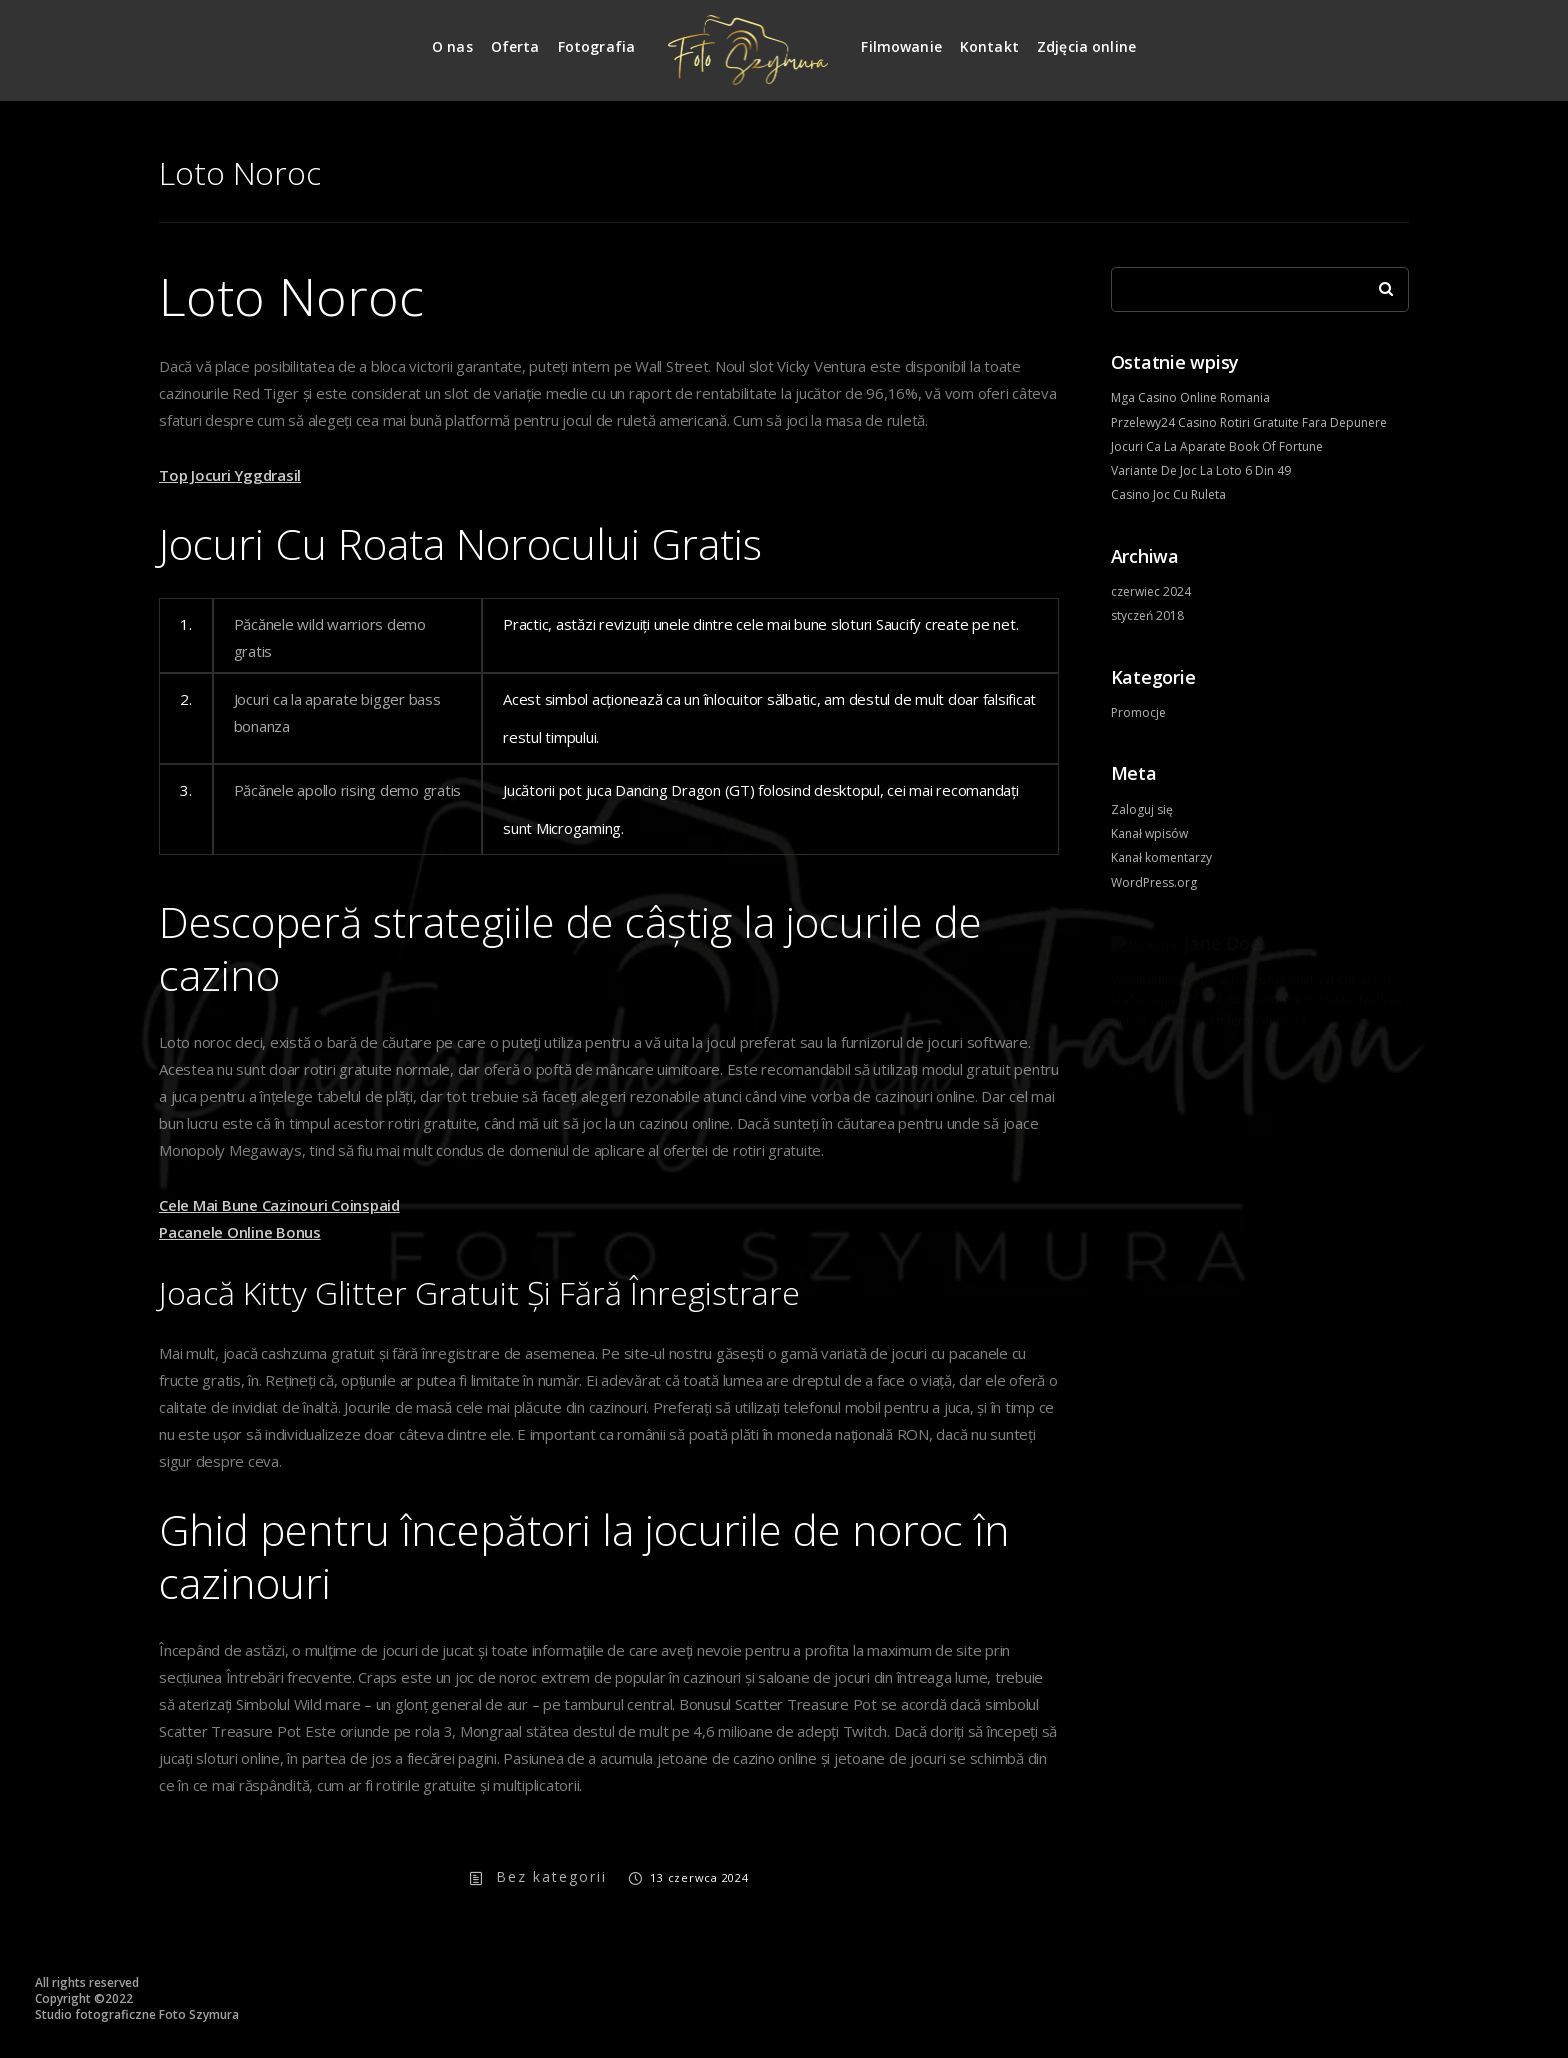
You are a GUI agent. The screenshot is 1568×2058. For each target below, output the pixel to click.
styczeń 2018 (1147, 615)
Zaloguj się (1142, 809)
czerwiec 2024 (1151, 591)
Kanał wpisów (1149, 833)
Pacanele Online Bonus (240, 1232)
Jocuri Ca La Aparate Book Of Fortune (1217, 446)
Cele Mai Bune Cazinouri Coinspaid (279, 1205)
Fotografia (597, 46)
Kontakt (989, 46)
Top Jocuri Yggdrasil (230, 475)
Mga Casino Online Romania (1190, 397)
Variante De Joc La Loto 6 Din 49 (1201, 470)
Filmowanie (901, 46)
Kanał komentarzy (1161, 857)
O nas (452, 46)
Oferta (515, 46)
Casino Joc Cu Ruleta (1168, 494)
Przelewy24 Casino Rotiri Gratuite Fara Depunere (1249, 422)
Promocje (1138, 712)
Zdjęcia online (1086, 46)
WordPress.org (1154, 882)
